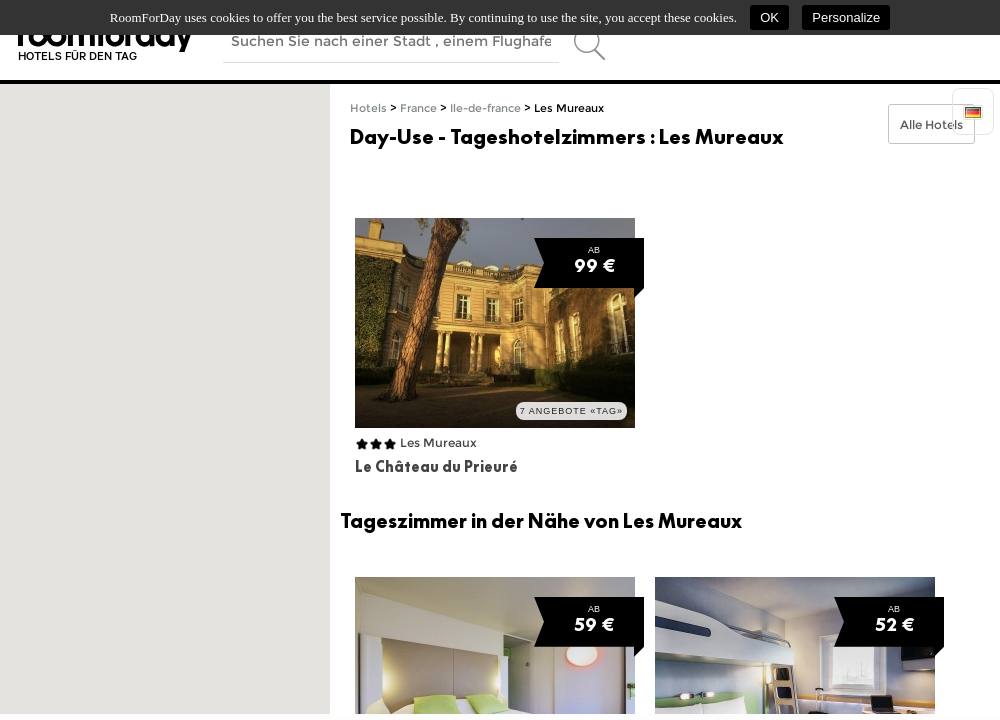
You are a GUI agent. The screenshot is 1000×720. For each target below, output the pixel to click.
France (418, 108)
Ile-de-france (485, 108)
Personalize (846, 17)
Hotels (368, 108)
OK (769, 17)
